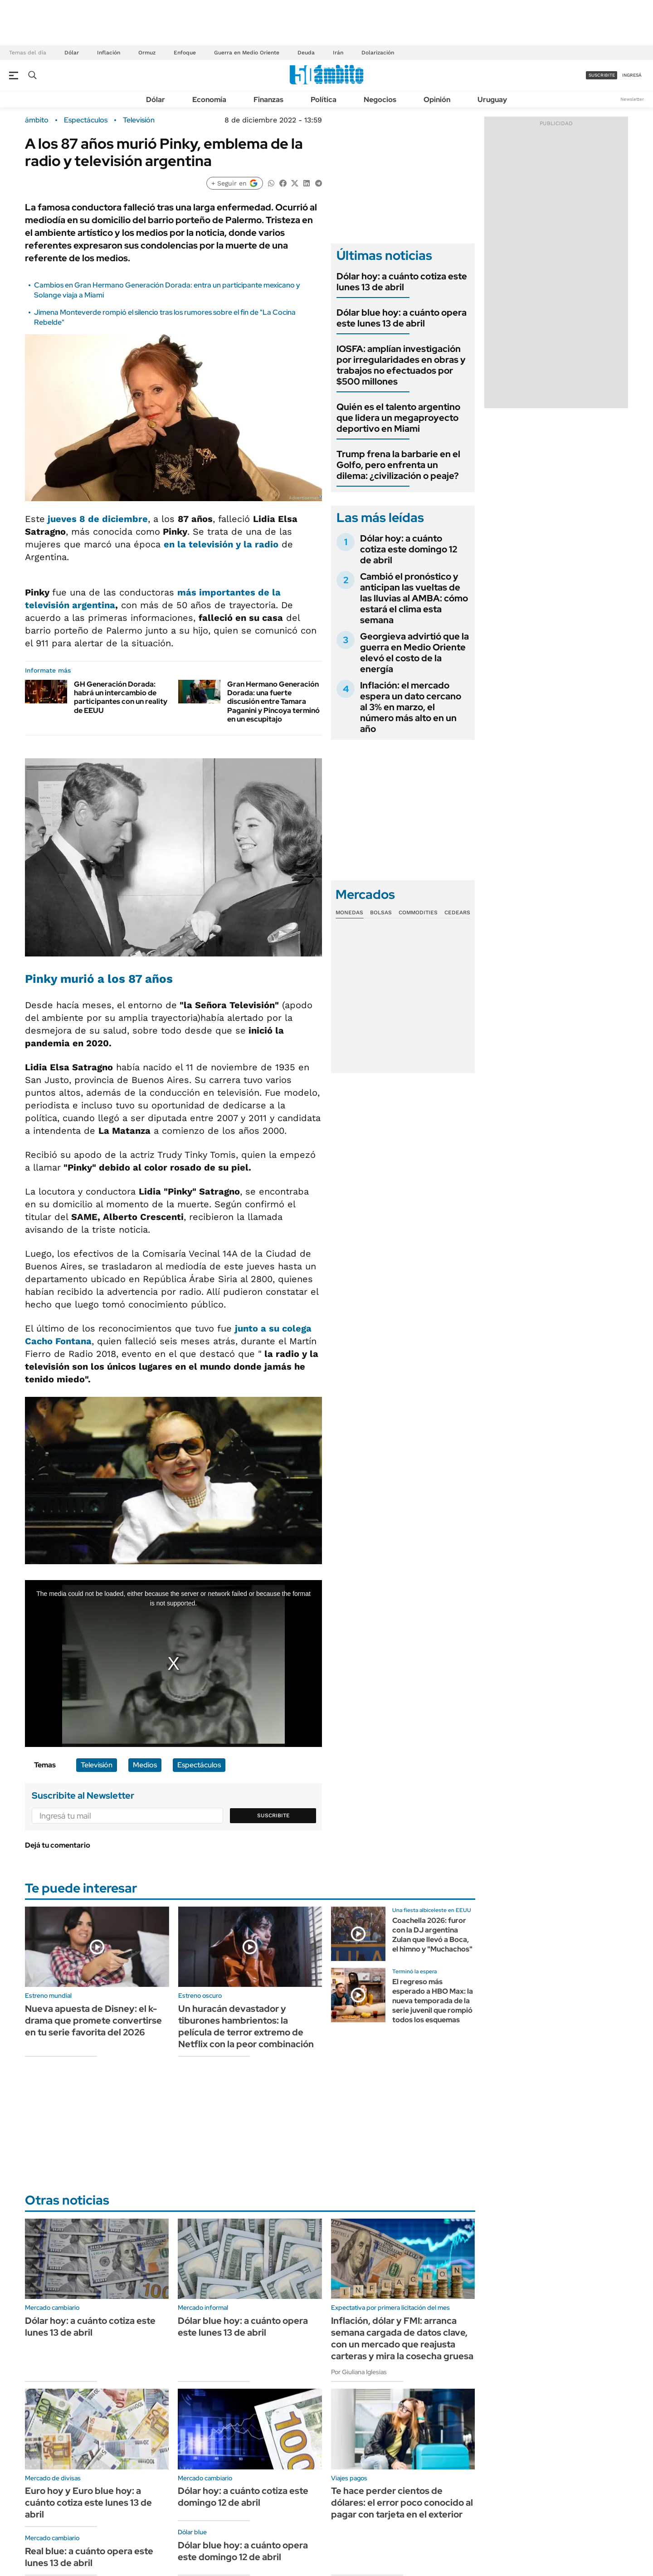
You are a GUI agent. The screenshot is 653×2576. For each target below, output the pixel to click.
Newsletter (632, 99)
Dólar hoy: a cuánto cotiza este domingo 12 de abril (408, 549)
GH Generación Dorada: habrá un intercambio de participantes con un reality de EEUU (120, 697)
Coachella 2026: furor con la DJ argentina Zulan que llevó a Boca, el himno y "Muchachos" (432, 1934)
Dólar (71, 52)
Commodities (418, 912)
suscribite (602, 75)
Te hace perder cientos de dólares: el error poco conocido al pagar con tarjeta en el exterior (402, 2502)
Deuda (306, 52)
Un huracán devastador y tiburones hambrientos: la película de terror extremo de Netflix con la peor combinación (246, 2026)
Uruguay (492, 99)
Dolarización (377, 52)
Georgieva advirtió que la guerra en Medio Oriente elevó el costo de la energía (414, 652)
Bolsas (381, 912)
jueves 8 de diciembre (98, 518)
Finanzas (268, 99)
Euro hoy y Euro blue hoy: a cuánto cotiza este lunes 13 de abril (88, 2502)
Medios (145, 1765)
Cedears (457, 912)
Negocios (380, 99)
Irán (338, 52)
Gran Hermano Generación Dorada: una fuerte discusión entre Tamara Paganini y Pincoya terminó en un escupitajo (273, 701)
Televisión (139, 120)
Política (323, 99)
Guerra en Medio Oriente (246, 52)
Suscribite (273, 1815)
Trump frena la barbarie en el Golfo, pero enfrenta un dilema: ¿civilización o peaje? (398, 465)
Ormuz (147, 52)
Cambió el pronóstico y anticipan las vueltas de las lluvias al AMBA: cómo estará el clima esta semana (414, 598)
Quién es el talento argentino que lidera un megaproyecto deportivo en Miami (398, 417)
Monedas (349, 912)
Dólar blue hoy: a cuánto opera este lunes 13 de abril (401, 318)
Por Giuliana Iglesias (359, 2372)
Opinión (437, 99)
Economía (209, 99)
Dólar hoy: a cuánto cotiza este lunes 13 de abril (401, 281)
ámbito (37, 120)
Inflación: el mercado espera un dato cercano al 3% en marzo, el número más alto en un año (410, 707)
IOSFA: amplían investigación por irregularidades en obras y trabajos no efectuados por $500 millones (401, 365)
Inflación (108, 52)
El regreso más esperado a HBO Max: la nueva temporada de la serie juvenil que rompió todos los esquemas (432, 2000)
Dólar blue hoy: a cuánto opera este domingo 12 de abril (243, 2551)
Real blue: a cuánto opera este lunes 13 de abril (89, 2557)
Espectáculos (85, 120)
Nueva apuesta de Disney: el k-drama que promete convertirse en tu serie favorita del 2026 (93, 2020)
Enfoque (185, 52)
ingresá (632, 75)
